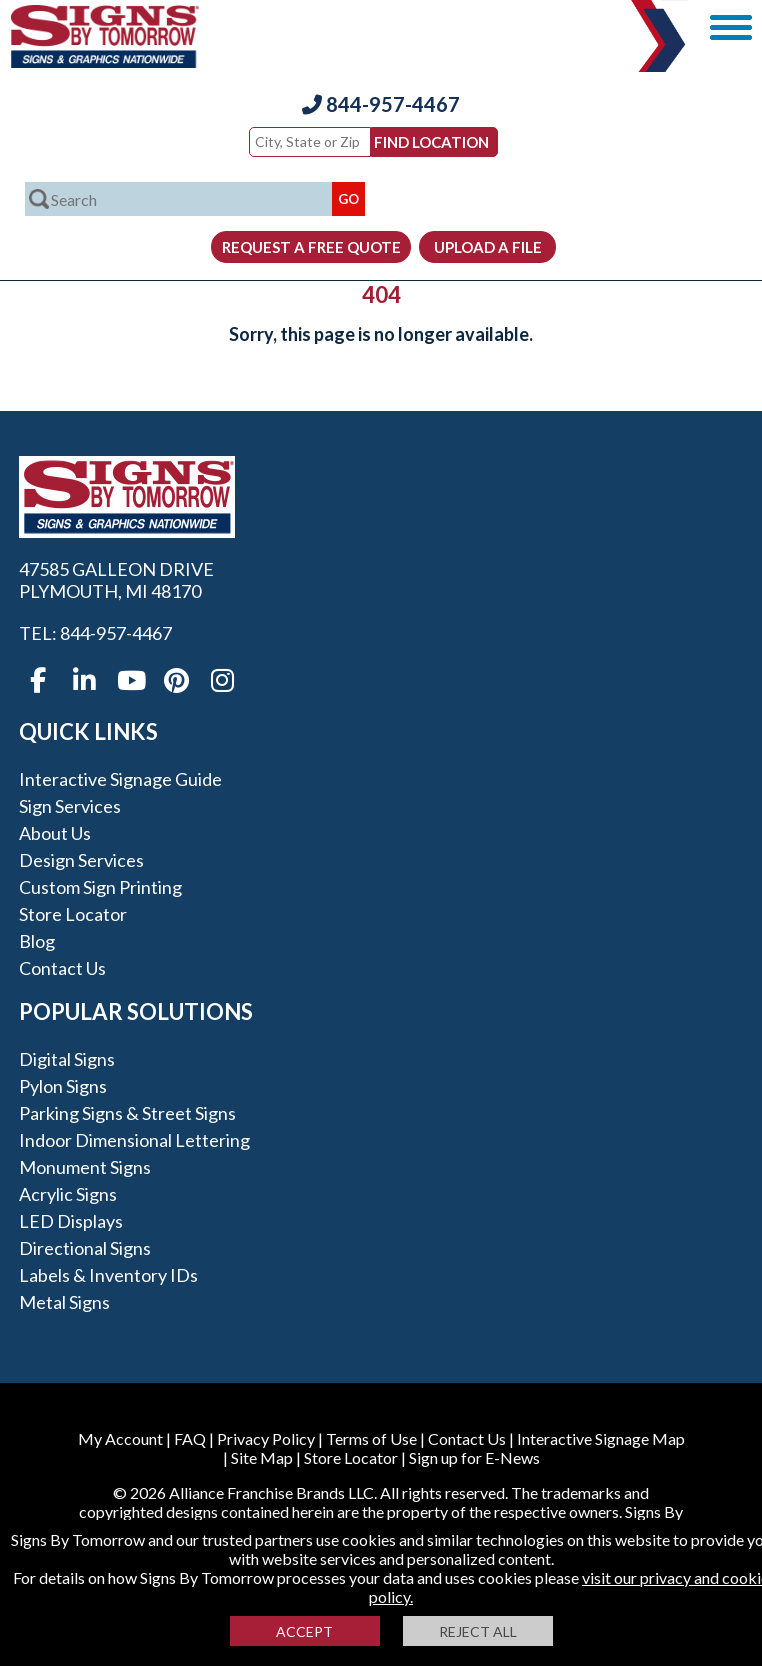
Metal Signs (64, 1302)
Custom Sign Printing (100, 887)
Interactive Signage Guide (120, 779)
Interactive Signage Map (601, 1438)
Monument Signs (85, 1167)
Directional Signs (85, 1248)
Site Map (262, 1457)
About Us (55, 833)
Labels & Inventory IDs (108, 1275)
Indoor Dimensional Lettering (134, 1140)
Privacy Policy (266, 1438)
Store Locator (73, 914)
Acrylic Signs (68, 1194)
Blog (37, 941)
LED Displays (71, 1221)
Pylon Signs (63, 1086)
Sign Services (70, 806)
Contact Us (62, 968)
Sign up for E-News (474, 1457)
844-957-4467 (381, 104)
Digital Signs (67, 1059)
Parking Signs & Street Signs (127, 1113)
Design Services (81, 860)
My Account (120, 1438)
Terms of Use (371, 1438)
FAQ (190, 1438)
